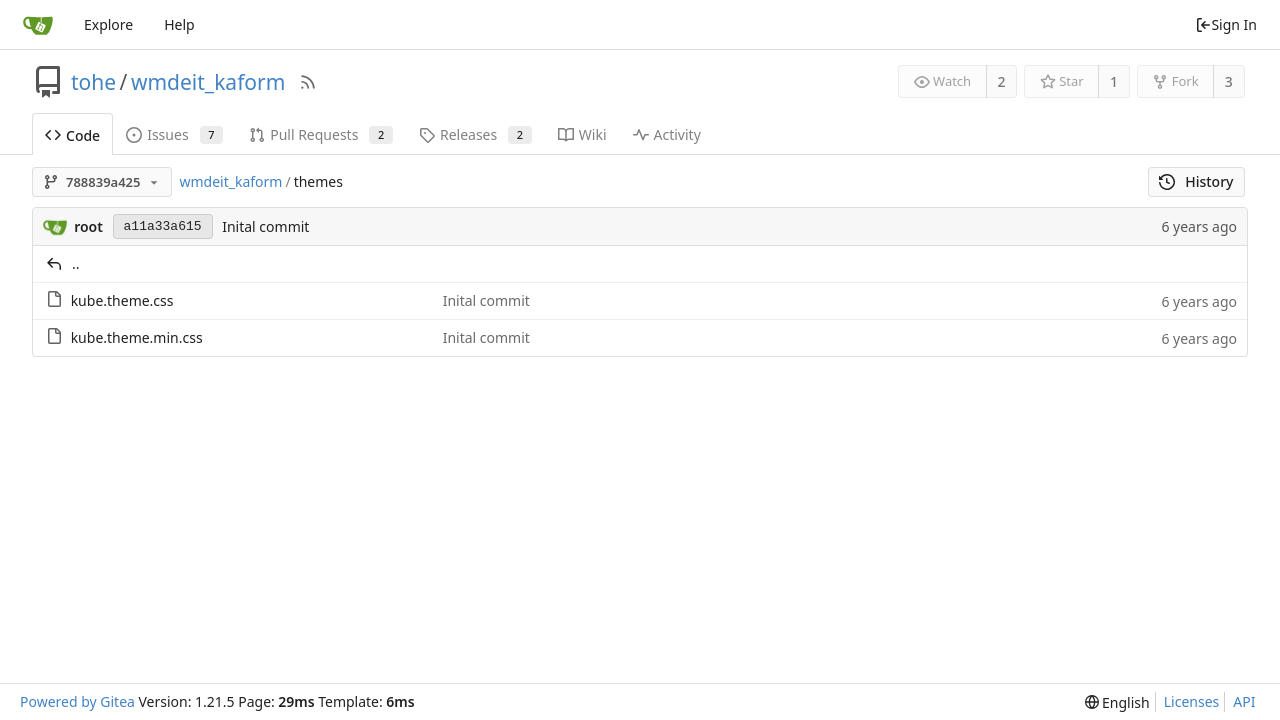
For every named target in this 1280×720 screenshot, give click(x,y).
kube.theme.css (122, 300)
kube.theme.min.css (137, 337)
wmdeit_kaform (208, 82)
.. (76, 263)
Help (179, 24)
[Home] (38, 25)
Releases (475, 134)
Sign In (1226, 24)
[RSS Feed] (308, 82)
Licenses (1192, 701)
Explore (108, 24)
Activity (667, 134)
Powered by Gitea (77, 701)
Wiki (582, 134)
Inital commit (265, 226)
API (1244, 701)
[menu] (1117, 702)
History (1196, 181)
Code (72, 135)
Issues (174, 134)
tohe (93, 82)
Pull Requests (321, 134)
